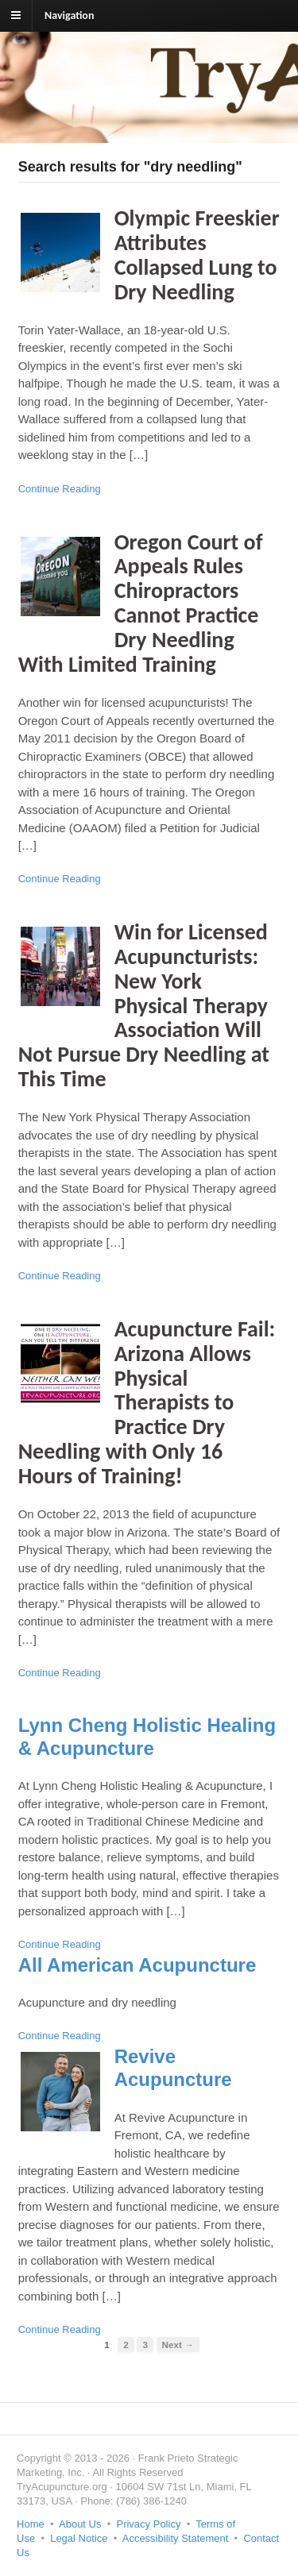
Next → (178, 2344)
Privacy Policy (148, 2524)
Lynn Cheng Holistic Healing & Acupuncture (147, 1736)
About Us (80, 2524)
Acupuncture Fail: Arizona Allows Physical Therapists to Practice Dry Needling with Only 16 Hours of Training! (147, 1402)
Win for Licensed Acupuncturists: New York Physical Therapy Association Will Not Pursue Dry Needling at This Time (143, 1005)
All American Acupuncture (137, 1965)
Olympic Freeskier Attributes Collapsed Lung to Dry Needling (197, 254)
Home (31, 2524)
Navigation (69, 15)
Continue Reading (59, 489)
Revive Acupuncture (173, 2068)
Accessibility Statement (175, 2538)
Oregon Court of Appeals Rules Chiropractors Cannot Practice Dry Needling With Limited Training (140, 603)
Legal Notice (78, 2538)
